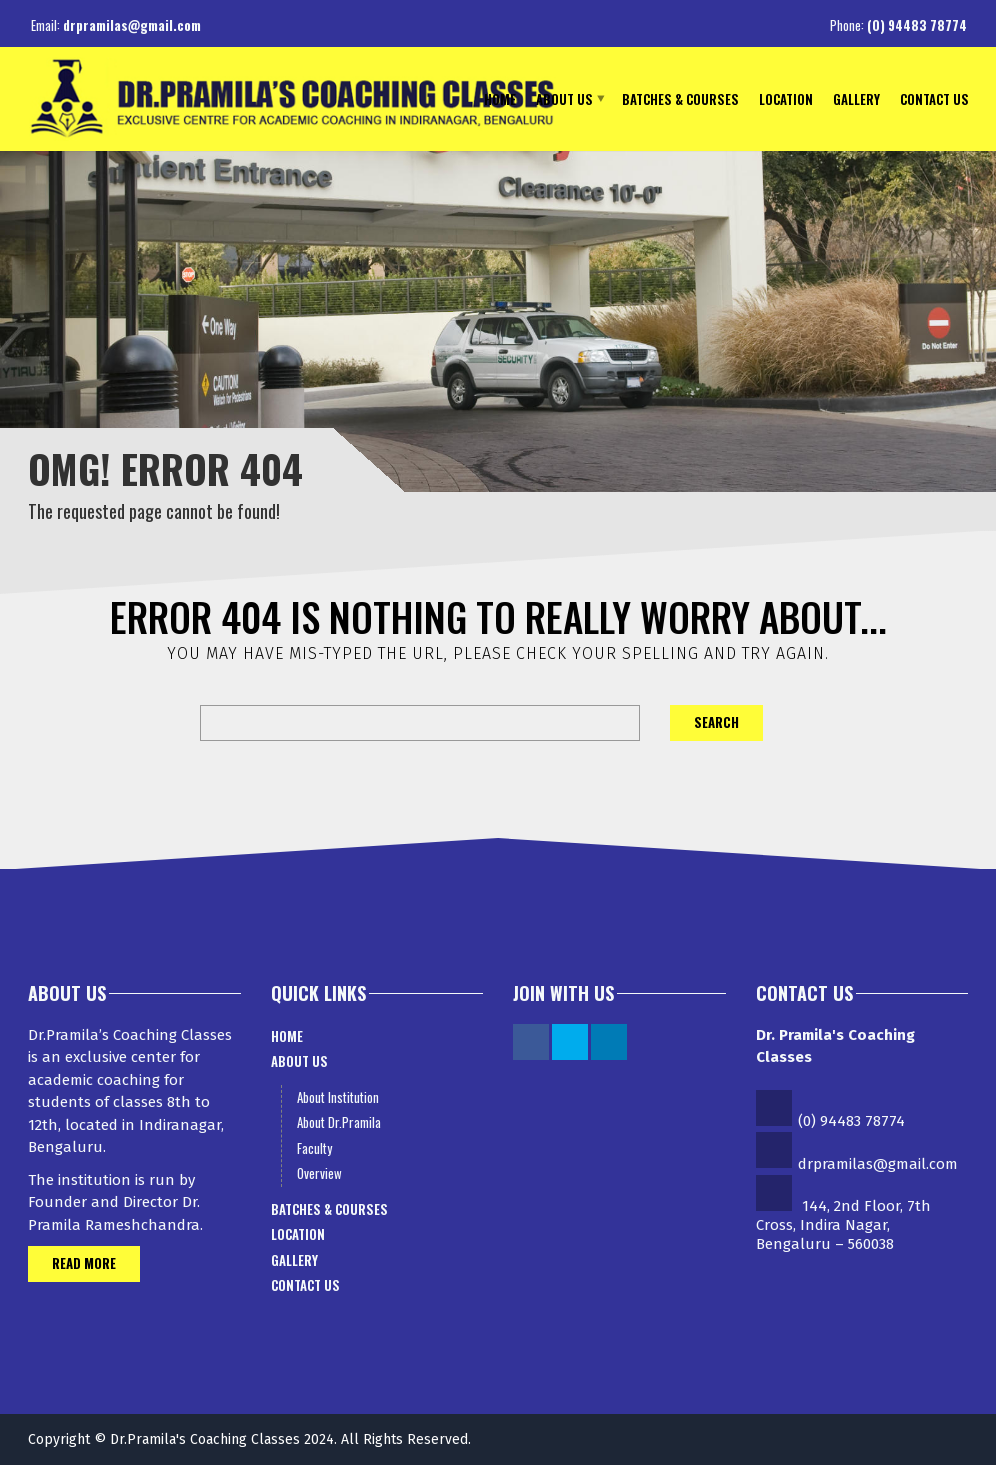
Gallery (856, 98)
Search (716, 722)
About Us (564, 98)
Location (786, 98)
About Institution (338, 1097)
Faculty (314, 1148)
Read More (84, 1263)
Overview (319, 1173)
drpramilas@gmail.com (132, 25)
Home (500, 98)
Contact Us (934, 98)
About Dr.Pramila (339, 1122)
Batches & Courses (680, 98)
